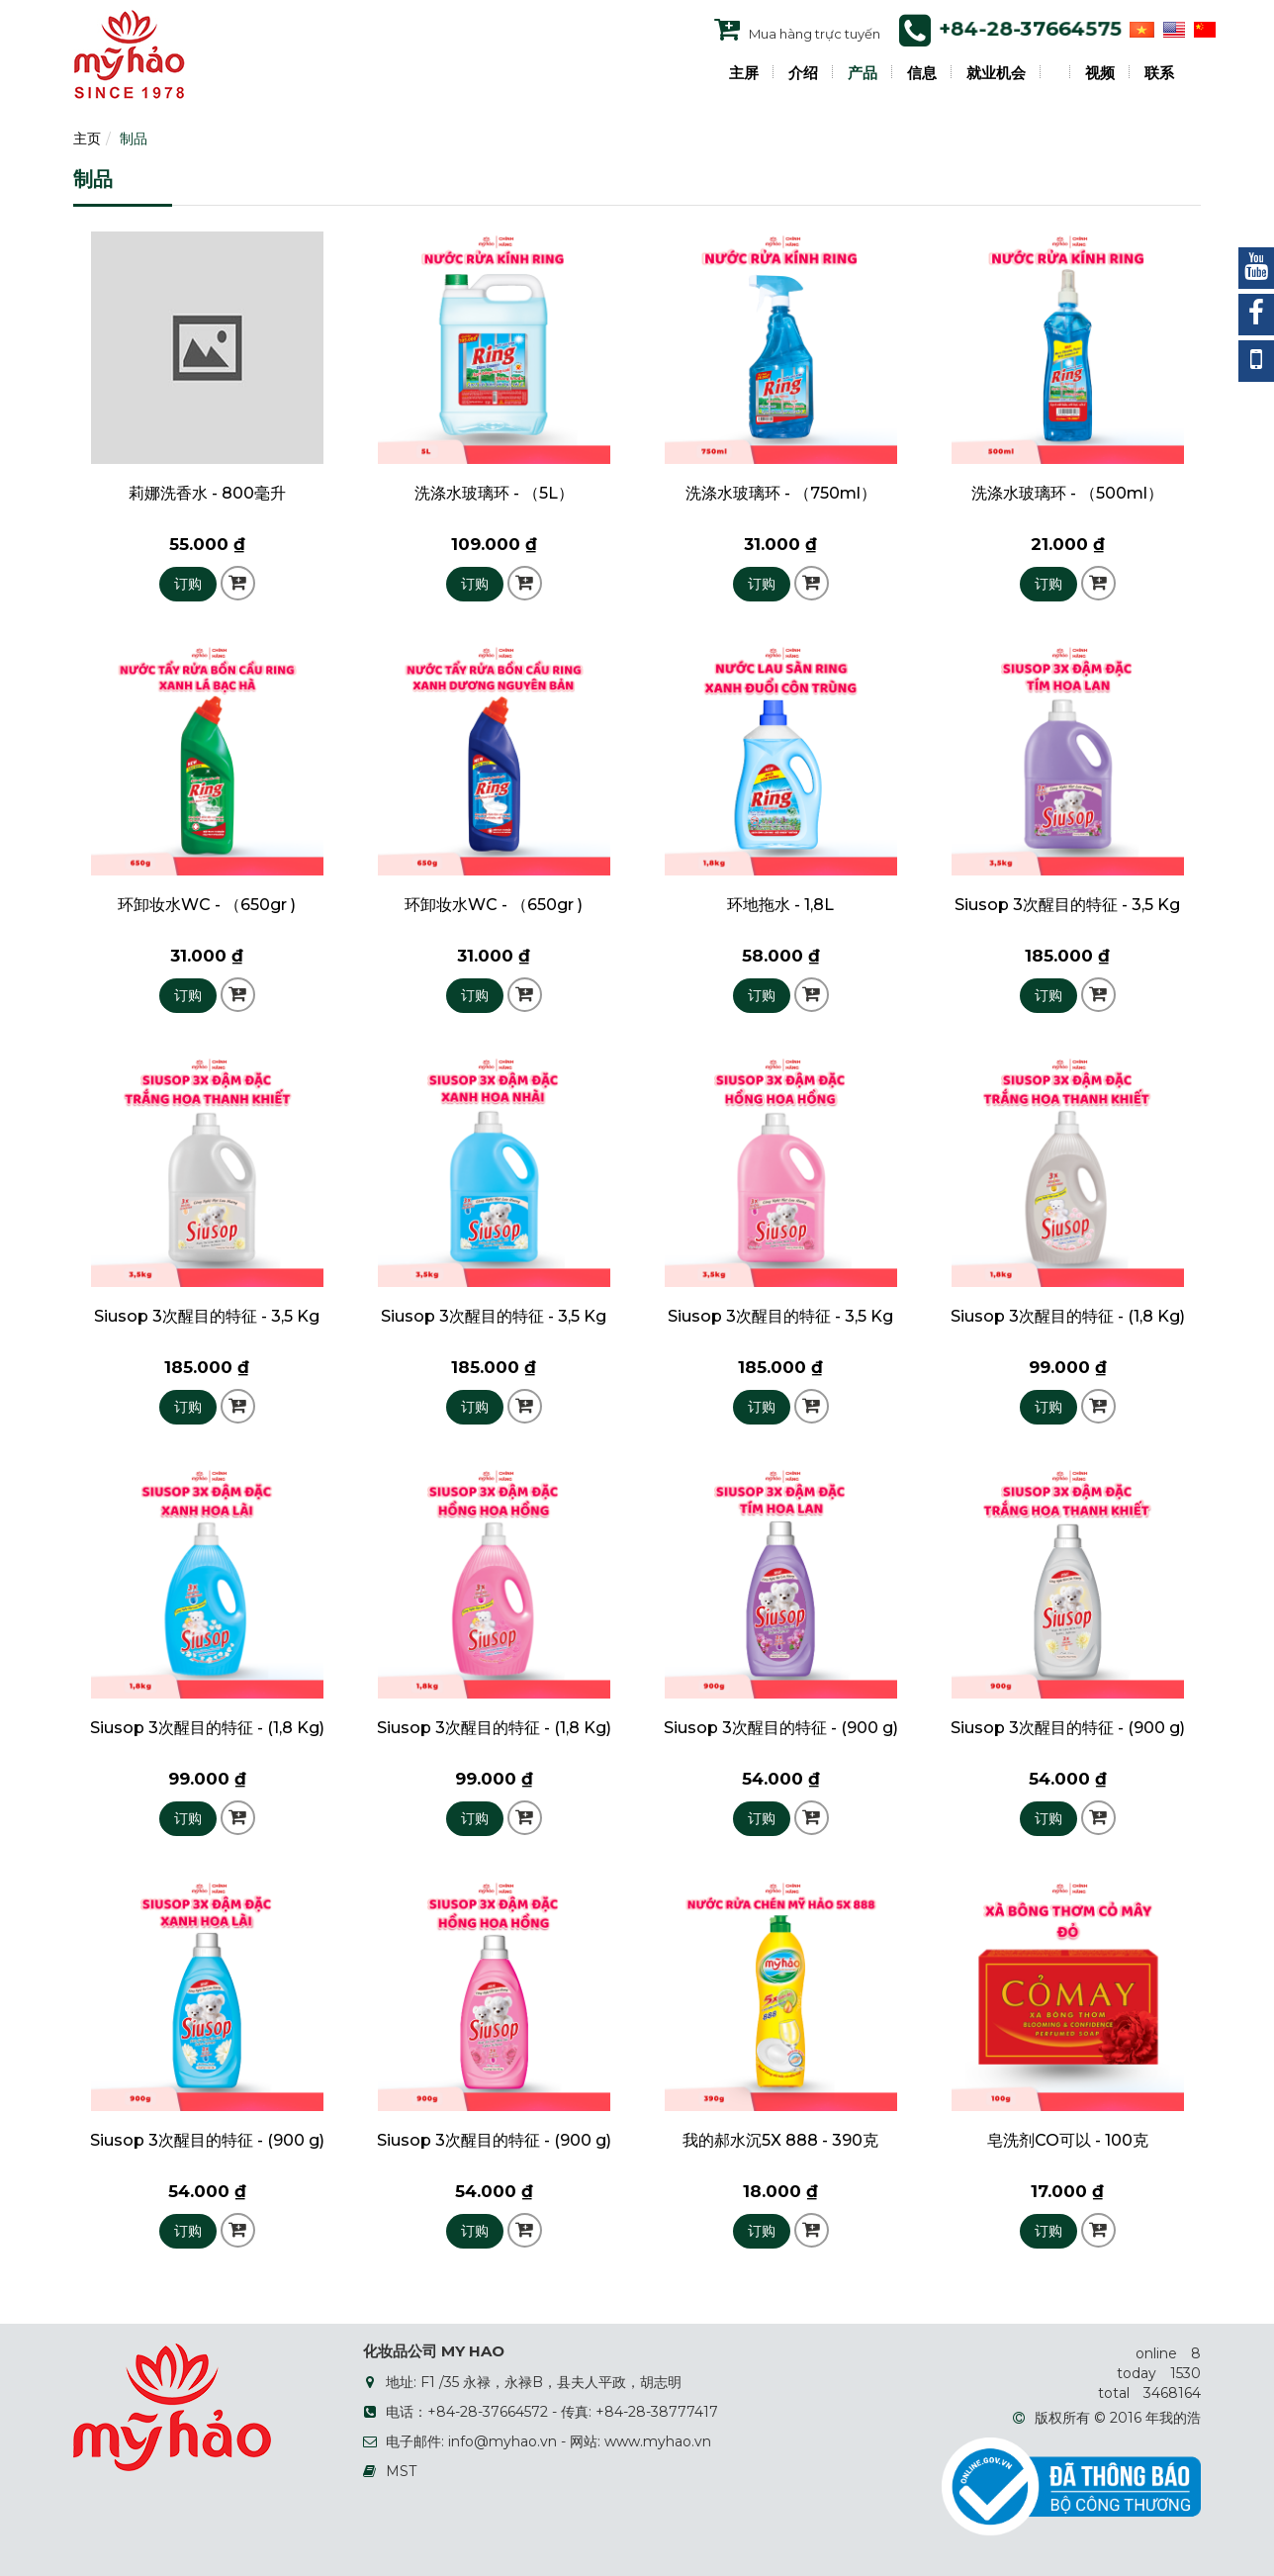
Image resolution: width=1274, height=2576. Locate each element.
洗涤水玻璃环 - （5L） (494, 493)
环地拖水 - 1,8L (780, 904)
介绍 (803, 73)
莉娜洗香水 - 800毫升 (207, 493)
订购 (188, 584)
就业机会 (996, 73)
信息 (922, 73)
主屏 (744, 73)
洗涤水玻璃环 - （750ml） (780, 493)
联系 (1159, 73)
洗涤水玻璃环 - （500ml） (1067, 493)
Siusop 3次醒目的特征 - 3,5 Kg (1067, 904)
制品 (133, 138)
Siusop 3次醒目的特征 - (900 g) (781, 1727)
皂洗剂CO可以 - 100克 (1067, 2140)
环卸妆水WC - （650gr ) (207, 904)
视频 (1100, 73)
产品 (862, 73)
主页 (87, 138)
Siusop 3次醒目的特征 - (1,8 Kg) (1068, 1316)
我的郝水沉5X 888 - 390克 (780, 2140)
